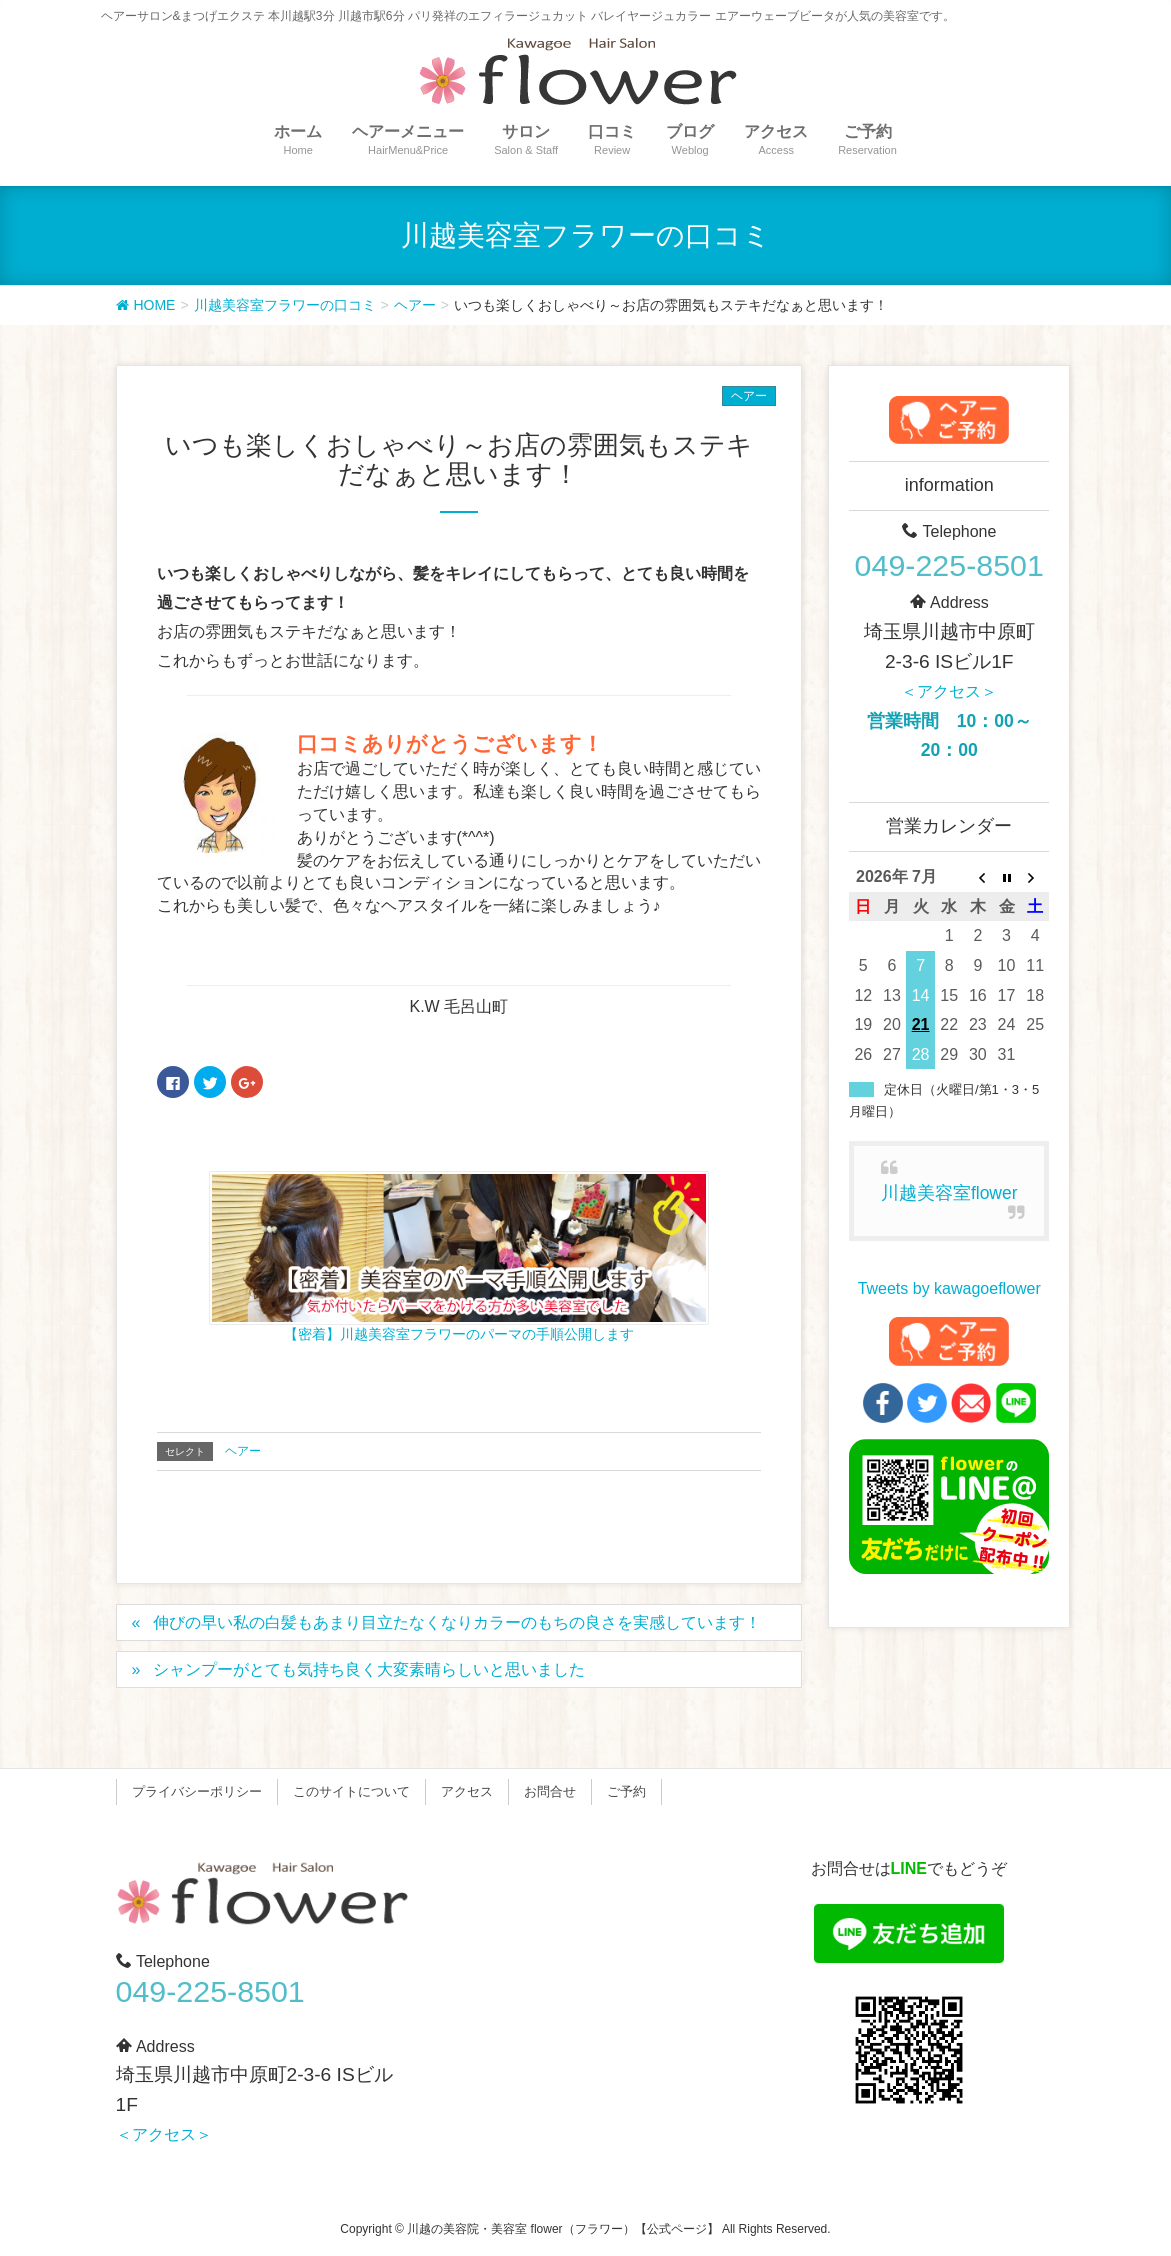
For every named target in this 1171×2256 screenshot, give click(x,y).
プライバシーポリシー (197, 1791)
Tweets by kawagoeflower (949, 1288)
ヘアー (749, 396)
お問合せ (550, 1791)
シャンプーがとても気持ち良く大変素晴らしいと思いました (369, 1669)
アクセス (467, 1791)
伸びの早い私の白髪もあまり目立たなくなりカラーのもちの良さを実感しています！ (457, 1622)
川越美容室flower (949, 1193)
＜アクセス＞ (949, 691)
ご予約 (626, 1791)
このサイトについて (351, 1791)
